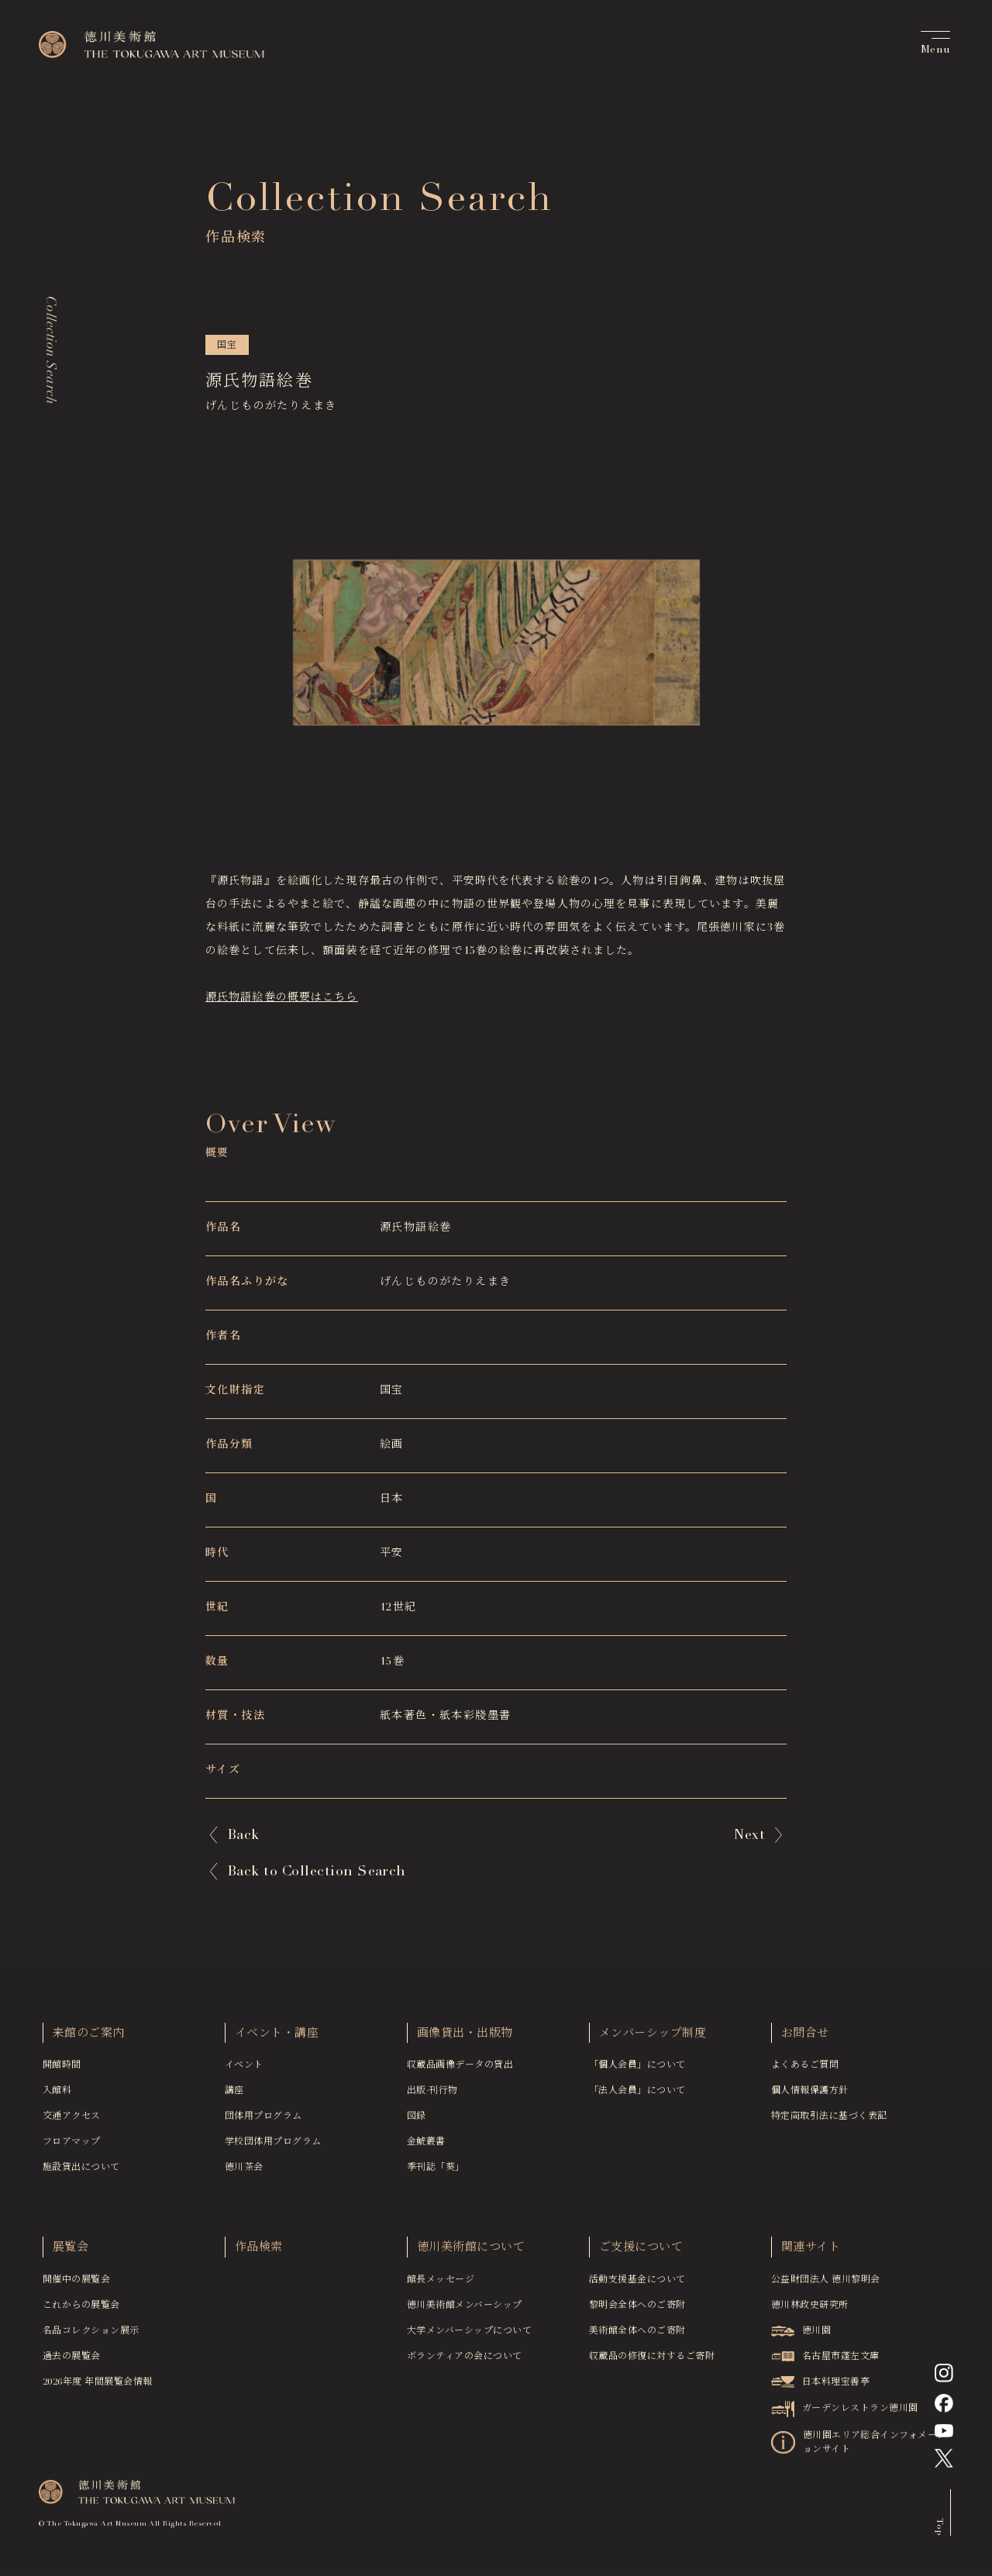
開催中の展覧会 (76, 2284)
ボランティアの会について (464, 2361)
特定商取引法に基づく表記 (829, 2121)
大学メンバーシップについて (469, 2335)
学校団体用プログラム (273, 2146)
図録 (416, 2121)
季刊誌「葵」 (436, 2172)
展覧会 (70, 2252)
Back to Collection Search (316, 1872)
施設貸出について (81, 2172)
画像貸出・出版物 (465, 2038)
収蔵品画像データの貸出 (460, 2070)
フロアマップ (72, 2146)
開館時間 (62, 2070)
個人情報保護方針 (810, 2095)
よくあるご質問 (805, 2070)
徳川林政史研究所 (810, 2310)
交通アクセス (72, 2121)
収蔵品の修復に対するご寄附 (652, 2361)
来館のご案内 (89, 2038)
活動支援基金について (637, 2284)
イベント (244, 2070)
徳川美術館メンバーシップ (464, 2310)
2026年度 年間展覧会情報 (98, 2387)
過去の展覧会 (72, 2361)
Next (749, 1835)
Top (939, 2531)
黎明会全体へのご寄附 (637, 2310)
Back (243, 1835)
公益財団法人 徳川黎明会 (825, 2284)
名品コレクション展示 (91, 2335)
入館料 (57, 2095)
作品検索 (259, 2252)
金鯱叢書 (426, 2146)
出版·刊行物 (432, 2095)
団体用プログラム (263, 2121)
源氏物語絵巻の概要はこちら (281, 998)
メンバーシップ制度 (652, 2038)
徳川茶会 (244, 2172)
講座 (234, 2095)
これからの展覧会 (81, 2310)
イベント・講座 (277, 2038)
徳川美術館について (471, 2252)
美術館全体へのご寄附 (637, 2335)
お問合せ (805, 2038)
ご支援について (641, 2252)
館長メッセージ (440, 2284)
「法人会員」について (637, 2095)
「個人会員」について (637, 2070)
